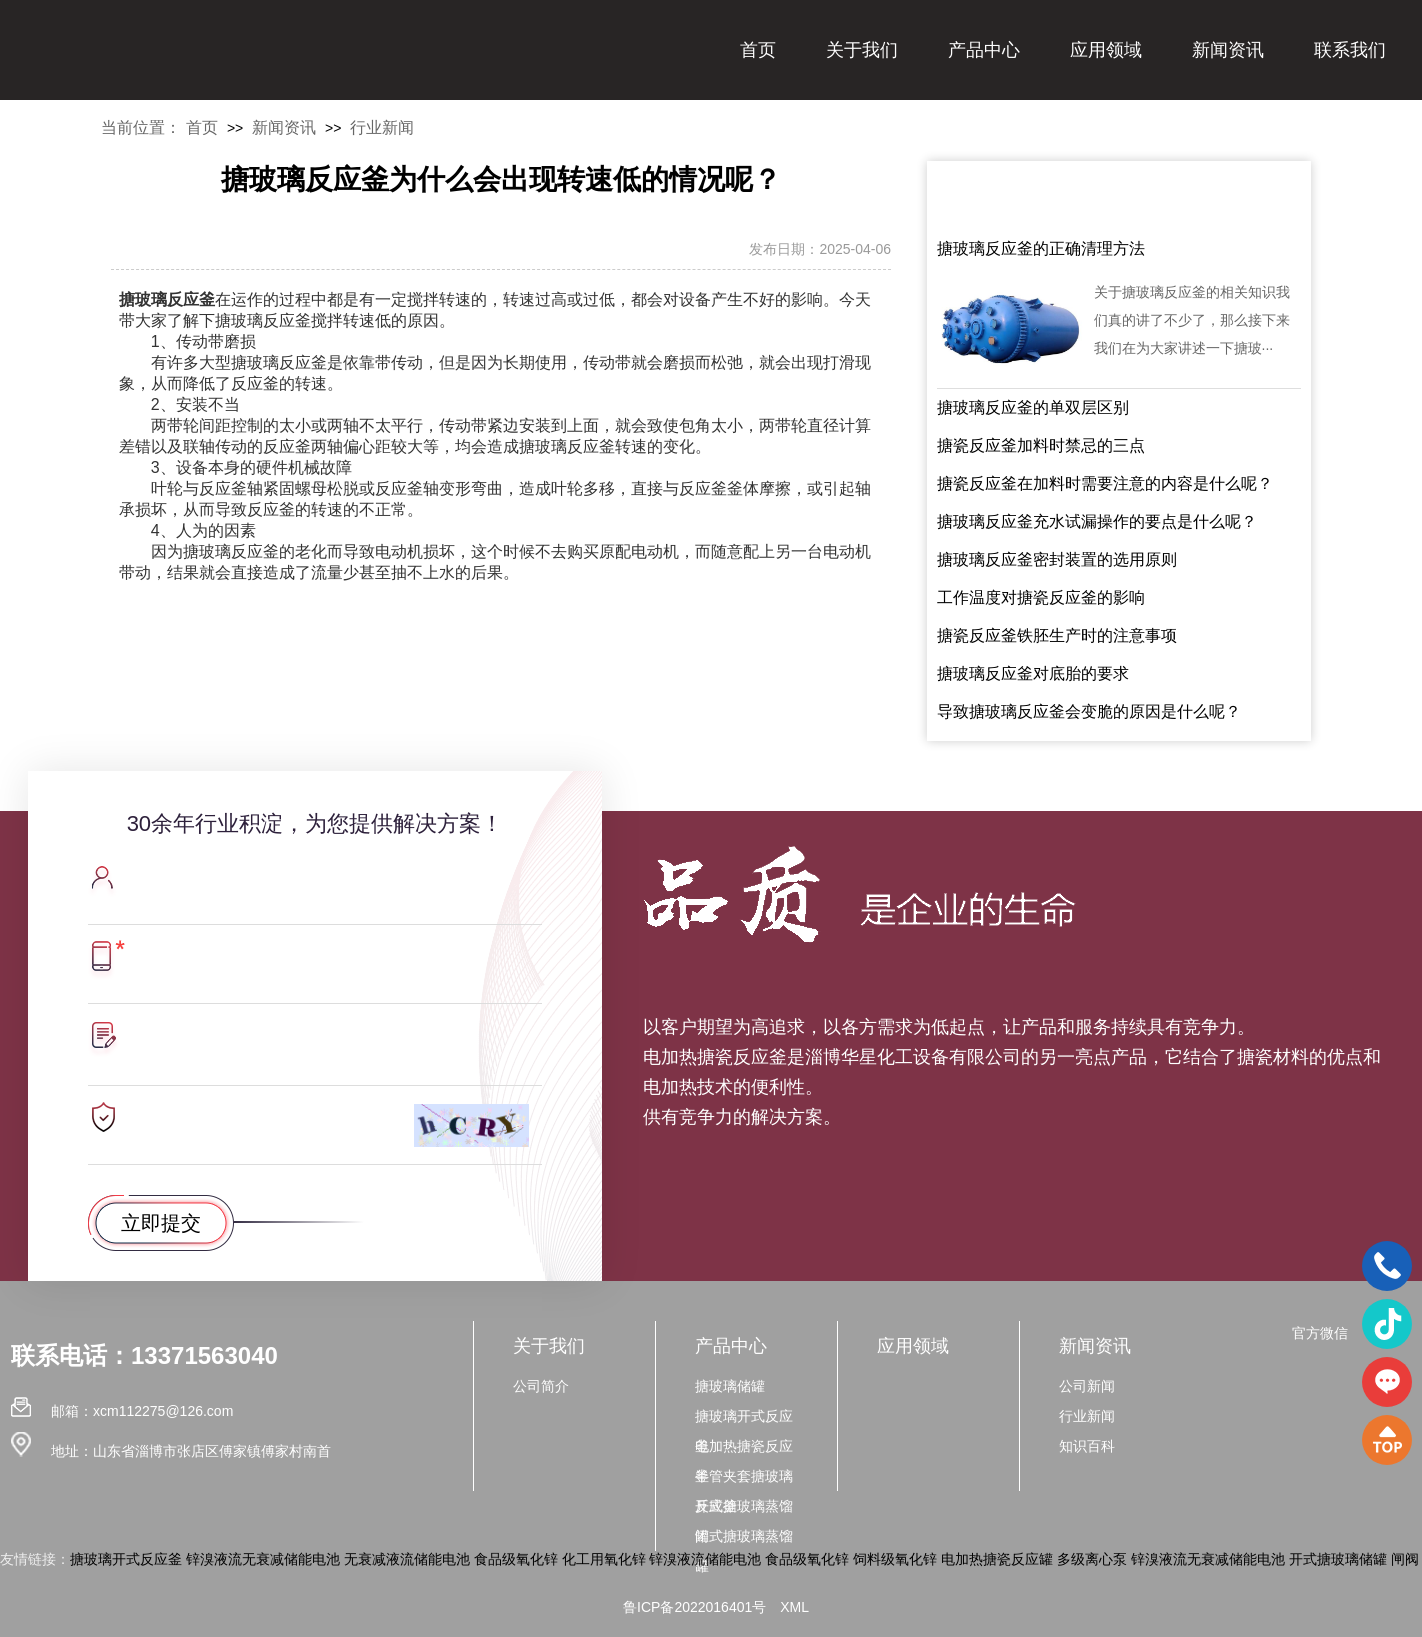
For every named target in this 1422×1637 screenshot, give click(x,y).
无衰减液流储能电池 (407, 1559)
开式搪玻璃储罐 (1338, 1559)
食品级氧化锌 (516, 1559)
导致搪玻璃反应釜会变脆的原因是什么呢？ (1089, 711)
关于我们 (862, 50)
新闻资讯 (1228, 50)
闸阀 (1405, 1559)
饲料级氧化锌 (895, 1559)
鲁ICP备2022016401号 (694, 1607)
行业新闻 (382, 127)
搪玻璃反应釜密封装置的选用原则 (1057, 559)
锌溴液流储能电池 (705, 1559)
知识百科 (1087, 1446)
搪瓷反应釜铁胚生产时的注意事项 (1057, 635)
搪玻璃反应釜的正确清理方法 (1041, 248)
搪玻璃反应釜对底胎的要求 (1033, 673)
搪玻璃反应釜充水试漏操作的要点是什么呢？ (1097, 521)
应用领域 (1106, 50)
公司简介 (541, 1386)
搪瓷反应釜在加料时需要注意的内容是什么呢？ (1105, 483)
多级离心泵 (1092, 1559)
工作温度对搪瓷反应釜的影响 (1041, 597)
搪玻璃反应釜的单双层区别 (1033, 407)
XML (794, 1607)
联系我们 (1350, 50)
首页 (758, 50)
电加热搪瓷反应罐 (997, 1559)
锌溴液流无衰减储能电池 (263, 1559)
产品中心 (984, 50)
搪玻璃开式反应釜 (126, 1559)
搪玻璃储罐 (730, 1386)
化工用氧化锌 (604, 1559)
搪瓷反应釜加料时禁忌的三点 (1041, 445)
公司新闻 (1087, 1386)
